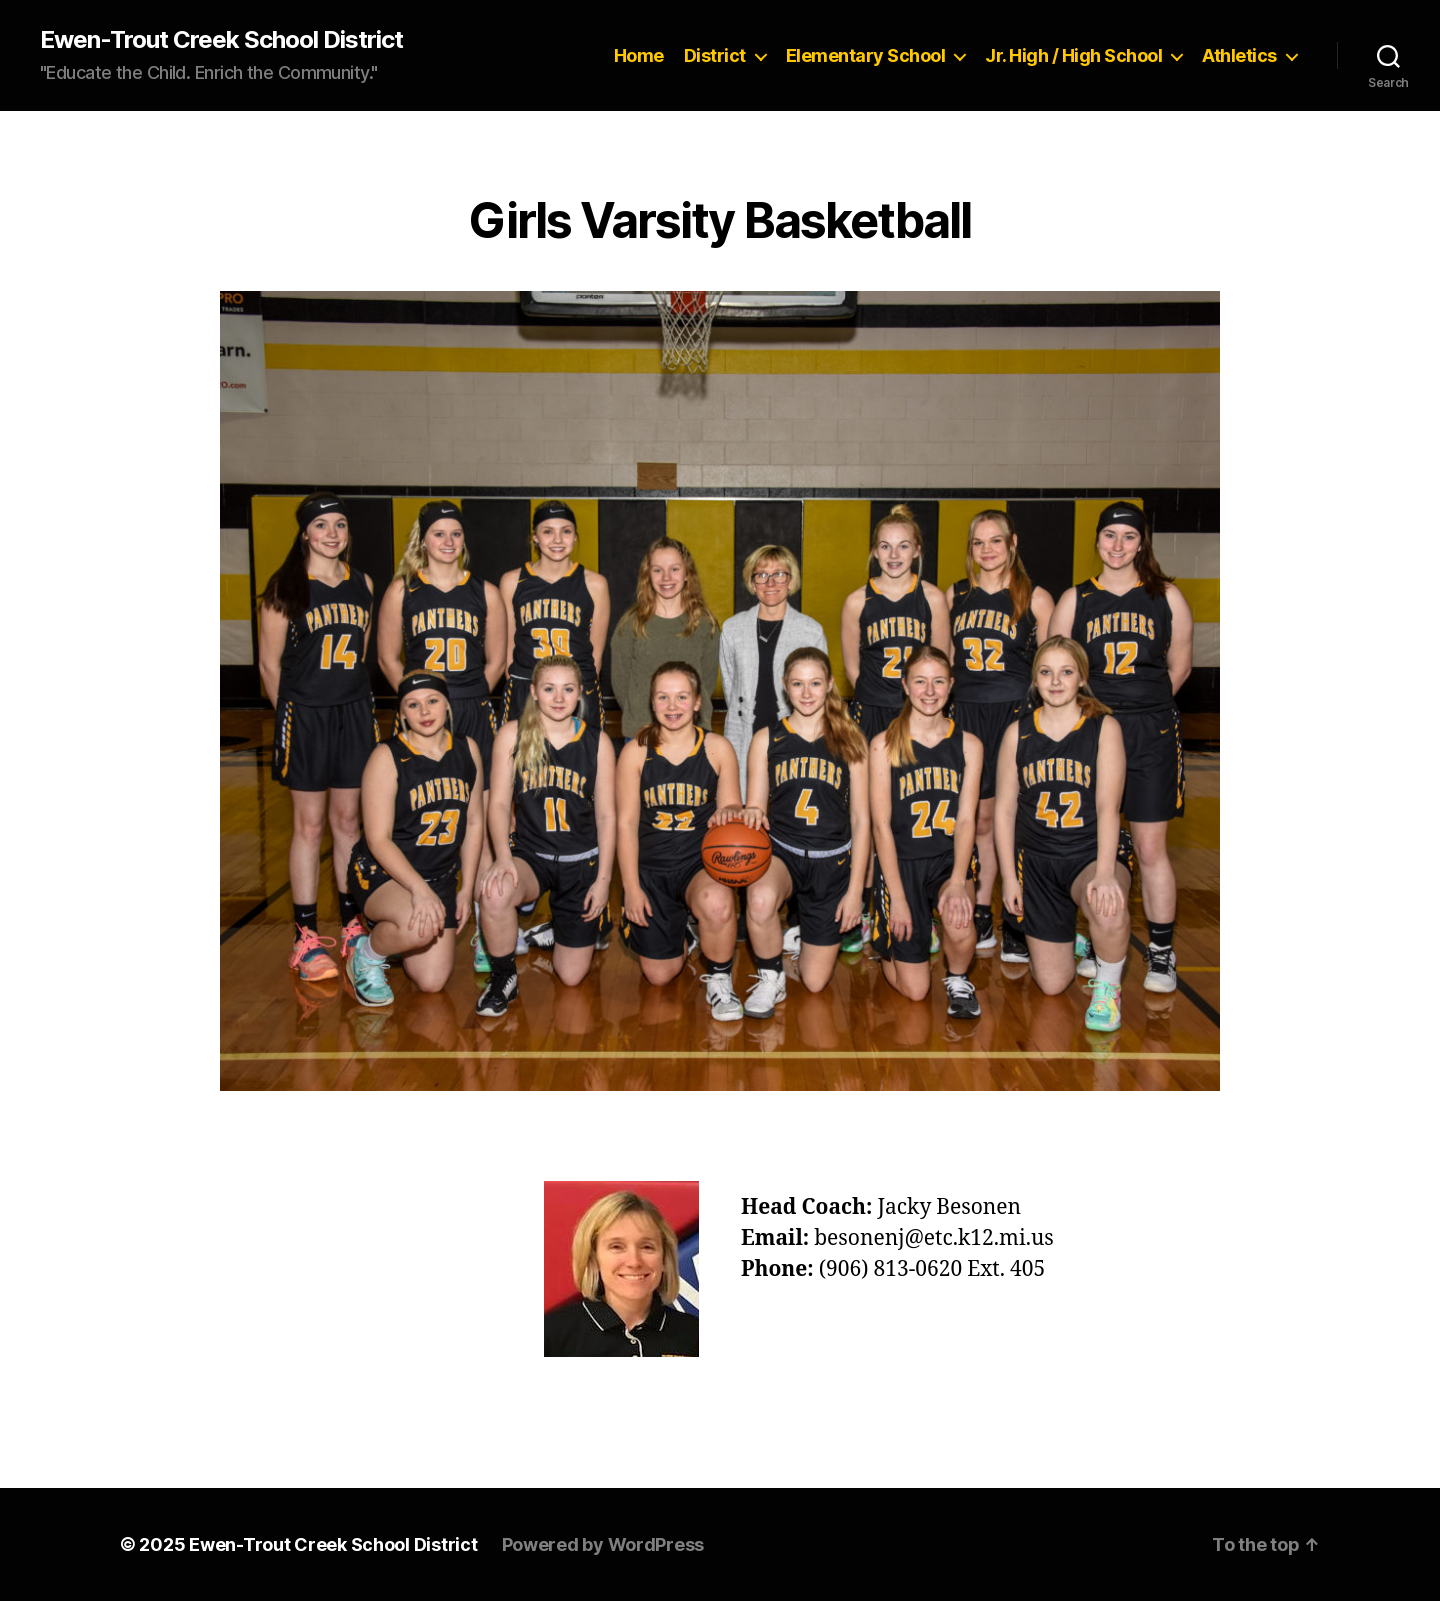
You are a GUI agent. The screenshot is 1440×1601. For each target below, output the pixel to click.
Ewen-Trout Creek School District (221, 40)
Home (639, 55)
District (715, 55)
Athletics (1239, 55)
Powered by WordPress (603, 1544)
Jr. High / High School (1073, 55)
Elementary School (866, 55)
